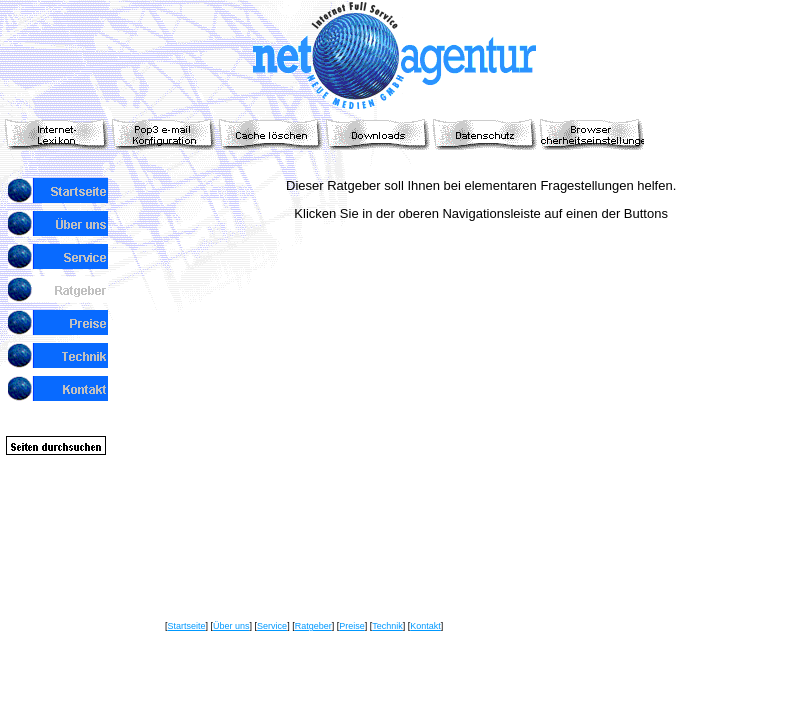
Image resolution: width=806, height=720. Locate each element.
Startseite (187, 626)
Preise (352, 626)
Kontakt (425, 626)
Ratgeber (313, 626)
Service (272, 626)
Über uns (231, 626)
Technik (387, 626)
